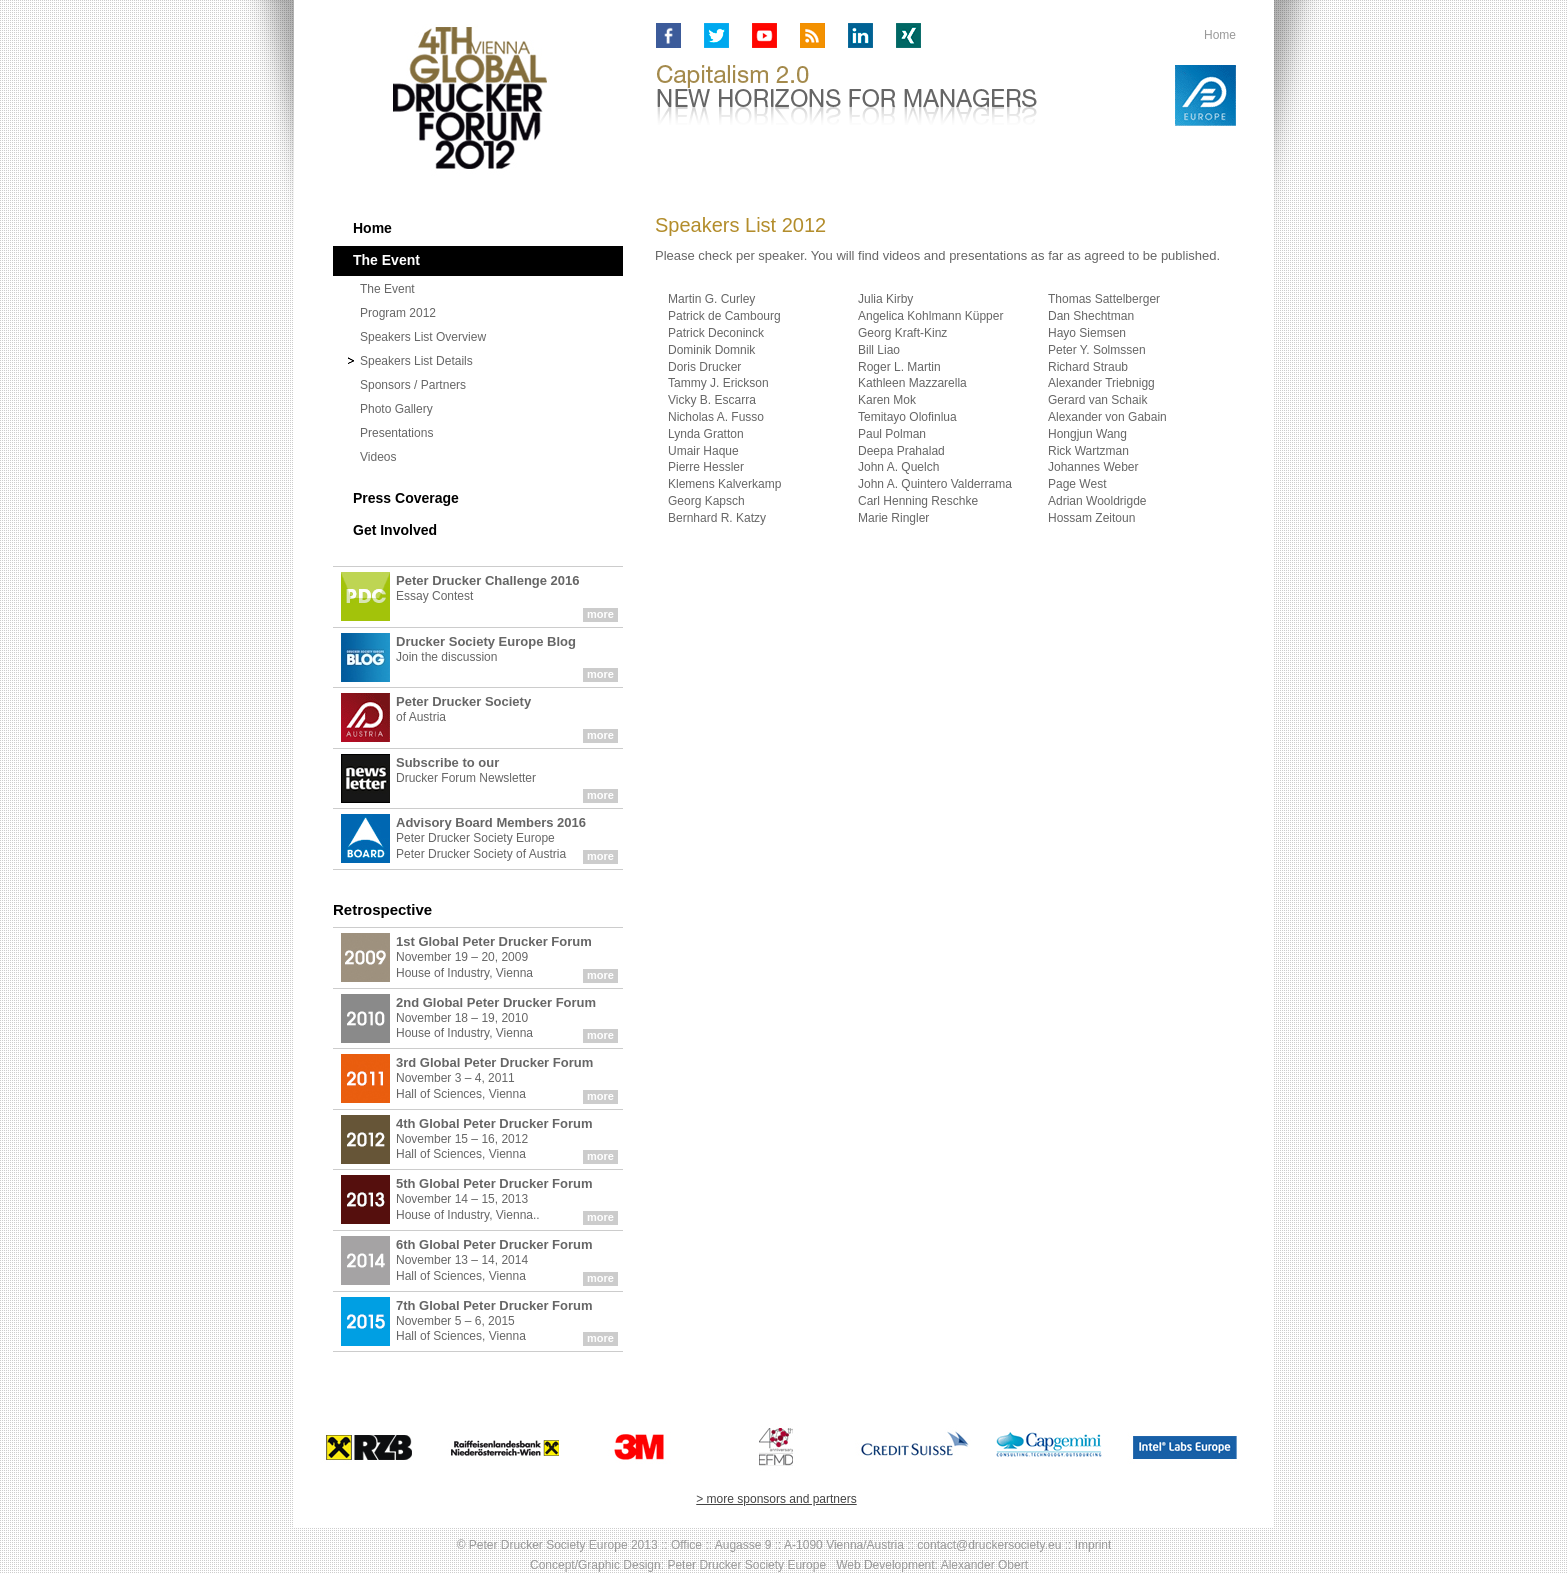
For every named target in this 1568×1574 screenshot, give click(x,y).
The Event (387, 289)
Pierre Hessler (706, 467)
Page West (1077, 484)
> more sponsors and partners (776, 1499)
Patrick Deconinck (716, 333)
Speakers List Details (416, 361)
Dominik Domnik (711, 350)
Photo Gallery (396, 409)
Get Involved (395, 530)
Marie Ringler (893, 518)
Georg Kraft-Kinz (902, 333)
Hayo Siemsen (1087, 333)
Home (1220, 35)
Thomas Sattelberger (1104, 299)
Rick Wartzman (1088, 451)
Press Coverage (406, 498)
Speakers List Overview (423, 337)
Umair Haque (703, 451)
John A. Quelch (898, 467)
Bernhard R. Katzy (717, 518)
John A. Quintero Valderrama (935, 484)
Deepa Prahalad (901, 451)
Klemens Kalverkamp (724, 484)
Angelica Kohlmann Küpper (930, 316)
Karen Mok (887, 400)
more (600, 614)
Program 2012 (398, 313)
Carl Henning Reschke (918, 501)
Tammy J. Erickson (718, 383)
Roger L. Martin (899, 367)
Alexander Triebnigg (1101, 383)
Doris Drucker (704, 367)
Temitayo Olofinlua (907, 417)
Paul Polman (892, 434)
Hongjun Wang (1087, 434)
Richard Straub (1088, 367)
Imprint (1093, 1545)
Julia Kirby (885, 299)
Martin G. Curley (711, 299)
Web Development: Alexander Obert (932, 1565)
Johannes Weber (1093, 467)
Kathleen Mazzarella (912, 383)
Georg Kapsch (706, 501)
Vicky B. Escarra (712, 400)
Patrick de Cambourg (724, 316)
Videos (378, 457)
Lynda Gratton (706, 434)
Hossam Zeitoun (1091, 518)
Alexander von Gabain (1107, 417)
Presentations (396, 433)
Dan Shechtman (1091, 316)
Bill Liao (879, 350)
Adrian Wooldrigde (1097, 501)
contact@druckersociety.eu (989, 1545)
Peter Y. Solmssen (1097, 350)
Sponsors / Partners (413, 385)
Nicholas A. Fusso (716, 417)
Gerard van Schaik (1097, 400)
